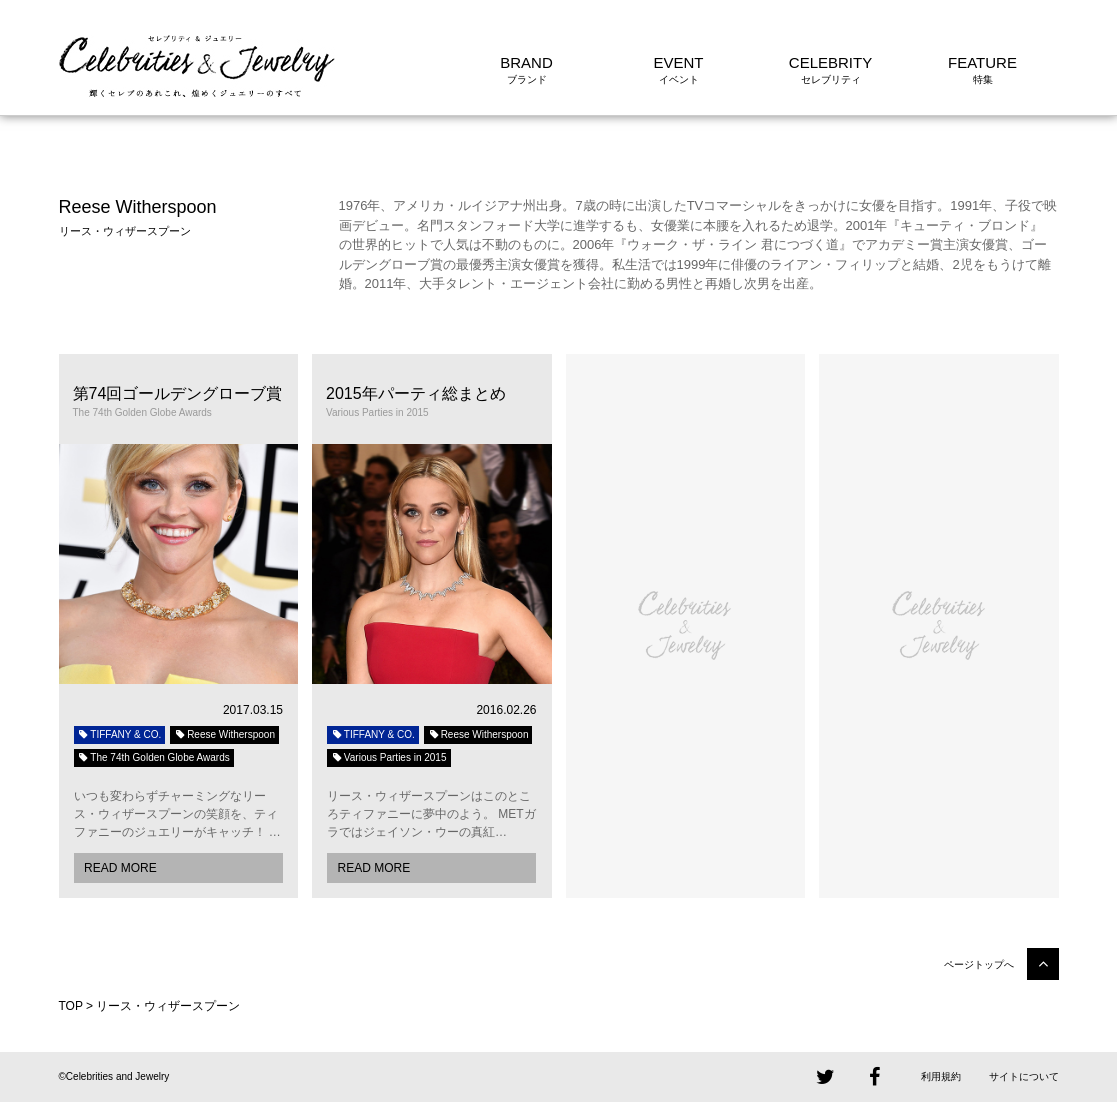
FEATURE (982, 62)
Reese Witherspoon (224, 734)
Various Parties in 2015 (389, 757)
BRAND (526, 62)
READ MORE (120, 868)
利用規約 (941, 1076)
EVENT (678, 62)
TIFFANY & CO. (120, 734)
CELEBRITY (830, 62)
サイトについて (1024, 1076)
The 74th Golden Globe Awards (154, 757)
